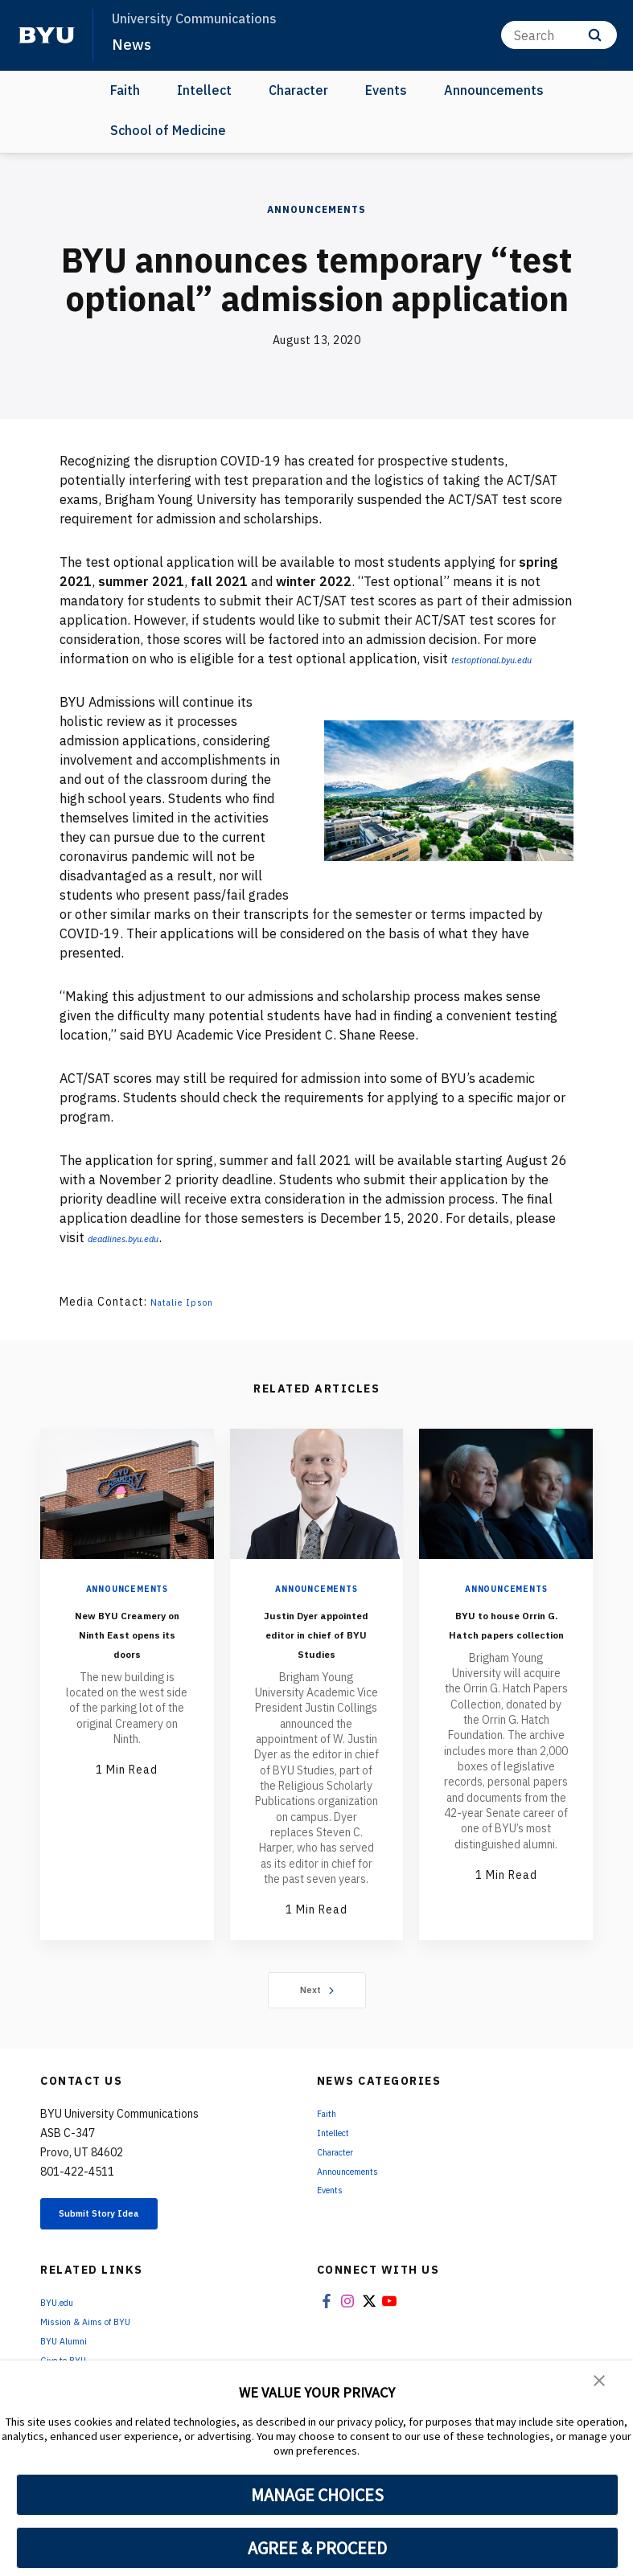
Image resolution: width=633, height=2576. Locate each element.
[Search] (559, 35)
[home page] (46, 35)
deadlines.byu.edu (139, 1237)
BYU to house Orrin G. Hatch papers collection (506, 1642)
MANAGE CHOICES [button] (317, 2495)
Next (316, 2009)
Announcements (494, 90)
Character (298, 90)
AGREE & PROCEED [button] (317, 2548)
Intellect (204, 90)
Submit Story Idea (123, 2237)
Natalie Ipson (189, 1301)
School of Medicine (168, 130)
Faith (125, 90)
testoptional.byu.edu (508, 658)
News (133, 43)
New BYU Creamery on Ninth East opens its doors (127, 1642)
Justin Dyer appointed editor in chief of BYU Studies (316, 1642)
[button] (600, 2384)
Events (386, 90)
